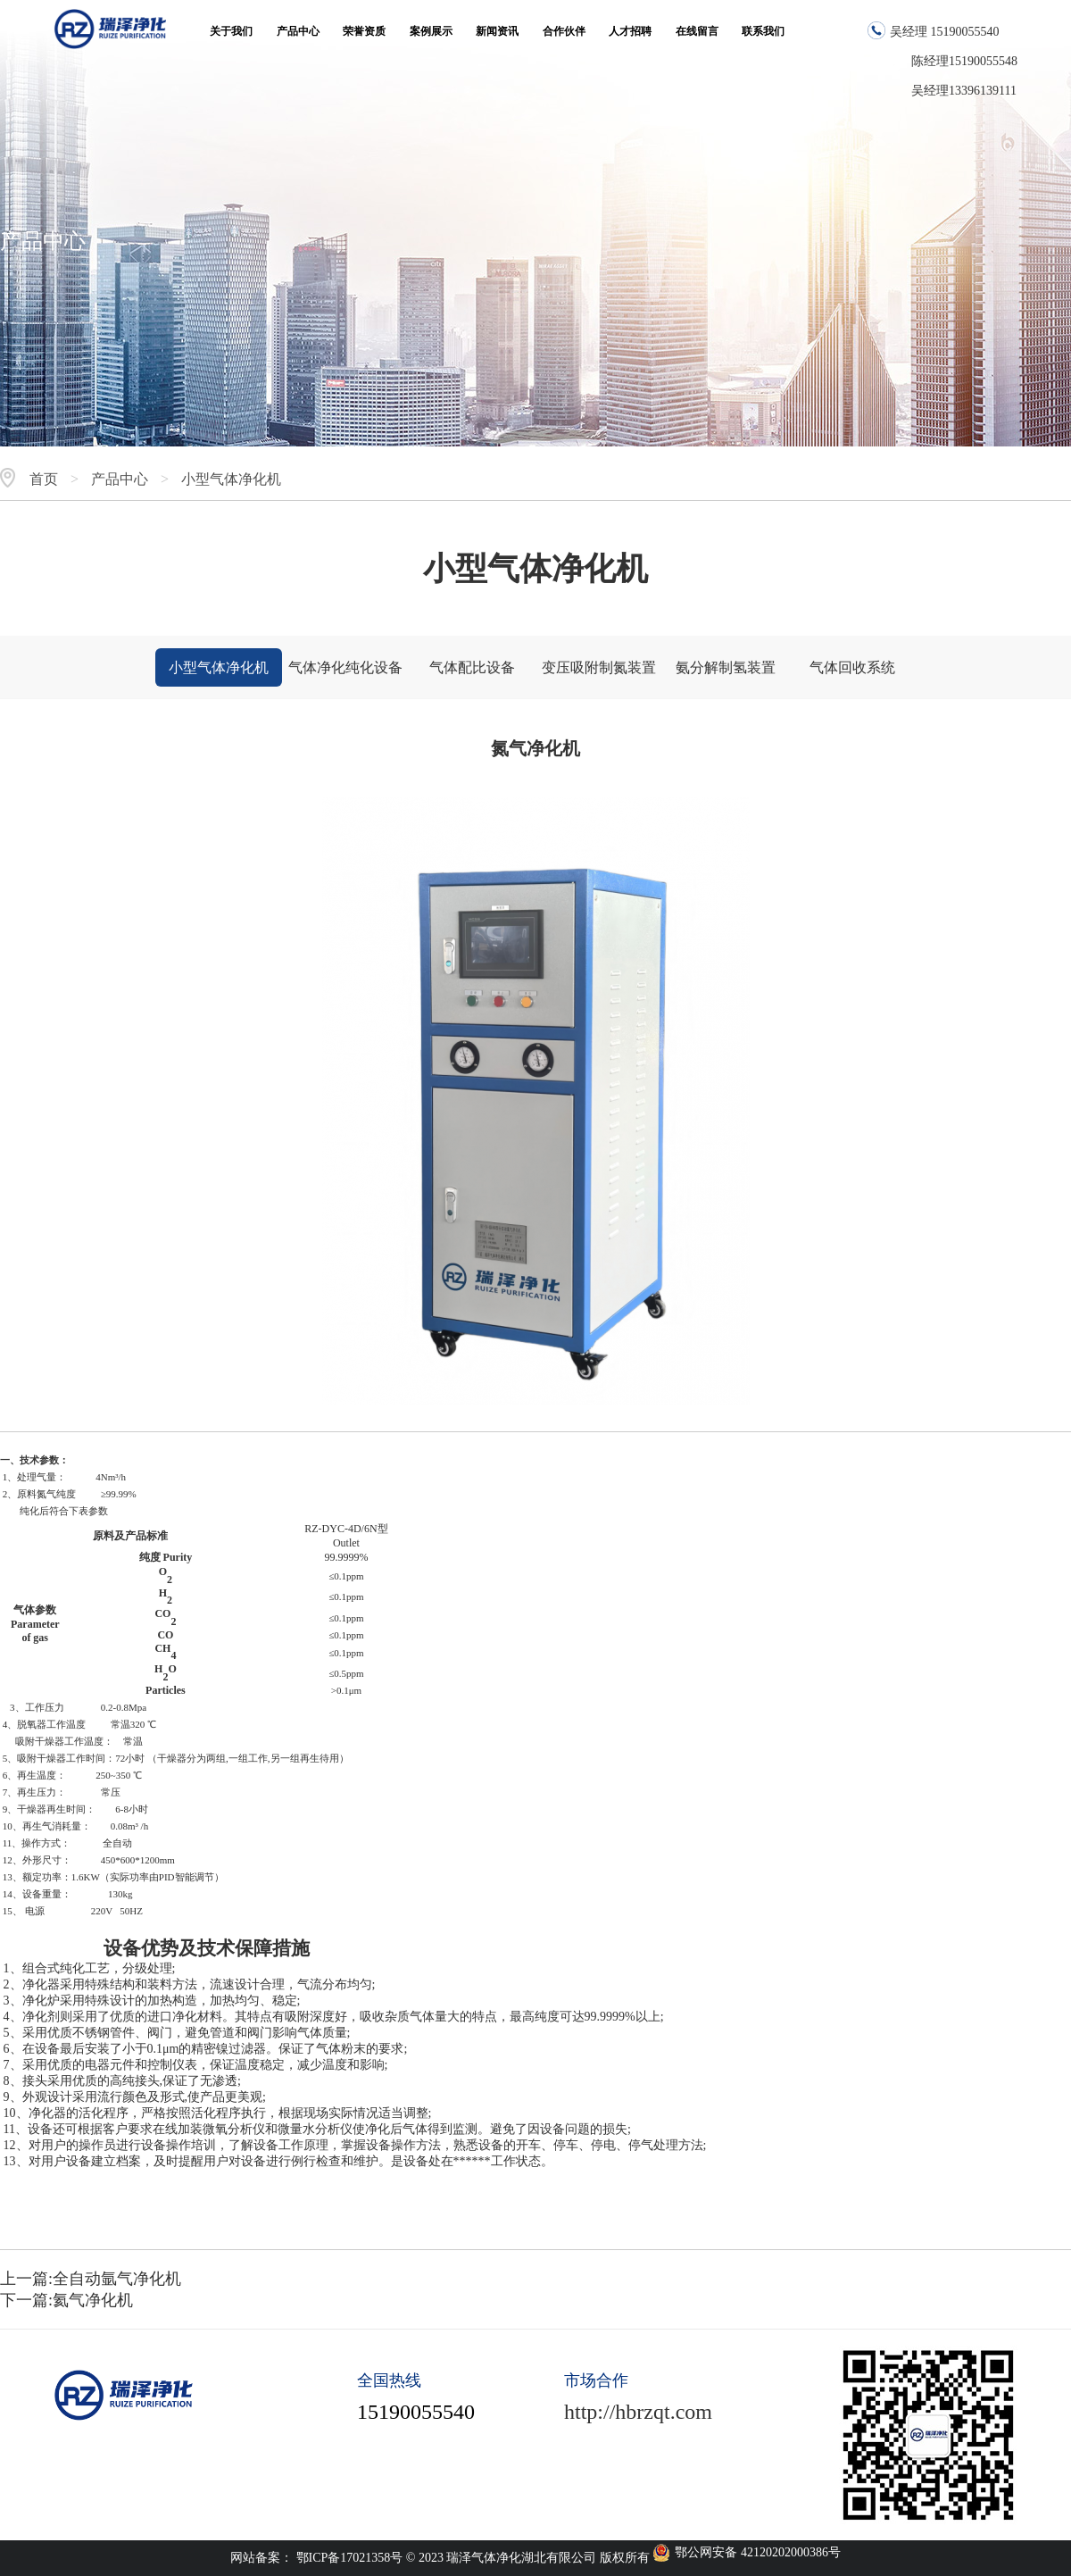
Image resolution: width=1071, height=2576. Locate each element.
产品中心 (119, 479)
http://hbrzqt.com (638, 2411)
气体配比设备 (472, 667)
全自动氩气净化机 (117, 2279)
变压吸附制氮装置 (599, 667)
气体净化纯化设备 (345, 667)
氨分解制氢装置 (726, 667)
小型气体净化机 (231, 479)
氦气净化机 (93, 2300)
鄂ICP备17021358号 (351, 2557)
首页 (43, 479)
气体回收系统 (852, 667)
